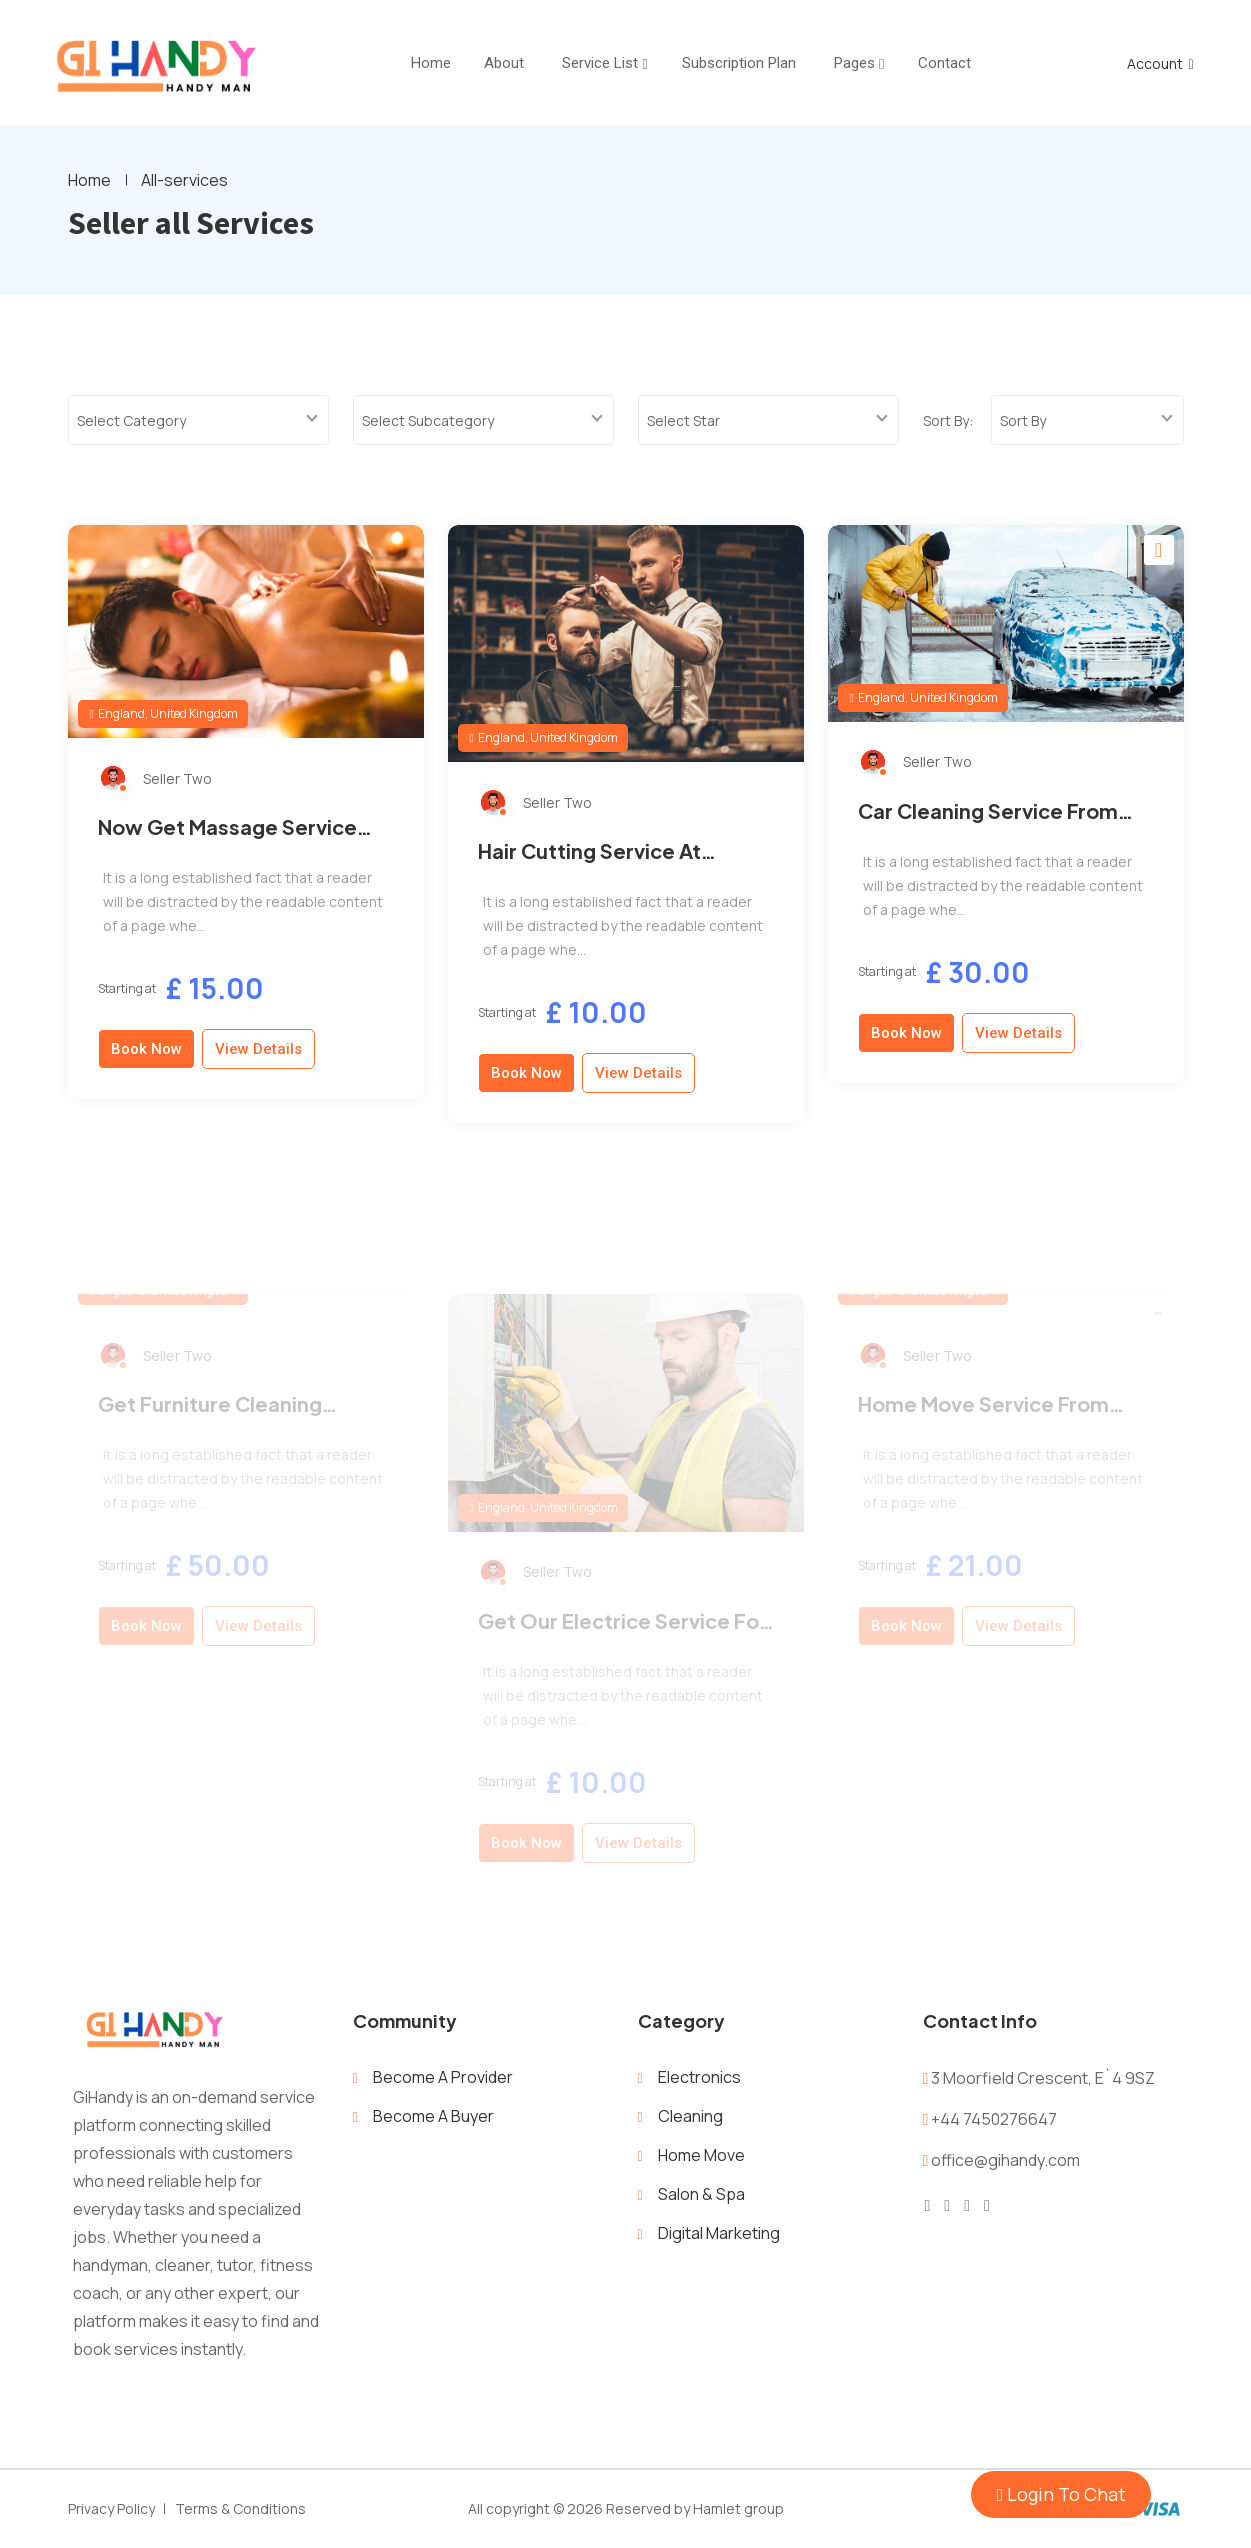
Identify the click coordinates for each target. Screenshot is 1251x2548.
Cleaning (690, 2116)
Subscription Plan (739, 63)
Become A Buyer (433, 2116)
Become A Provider (443, 2077)
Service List (600, 63)
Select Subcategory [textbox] (428, 420)
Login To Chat (1061, 2494)
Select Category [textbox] (131, 420)
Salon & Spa (701, 2194)
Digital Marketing (719, 2233)
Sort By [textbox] (1023, 420)
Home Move (701, 2155)
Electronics (699, 2077)
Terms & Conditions (240, 2508)
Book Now (146, 1068)
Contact (944, 63)
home (431, 63)
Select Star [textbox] (683, 420)
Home (89, 180)
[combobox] (198, 420)
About (504, 63)
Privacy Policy (111, 2508)
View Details (258, 1068)
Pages (854, 63)
